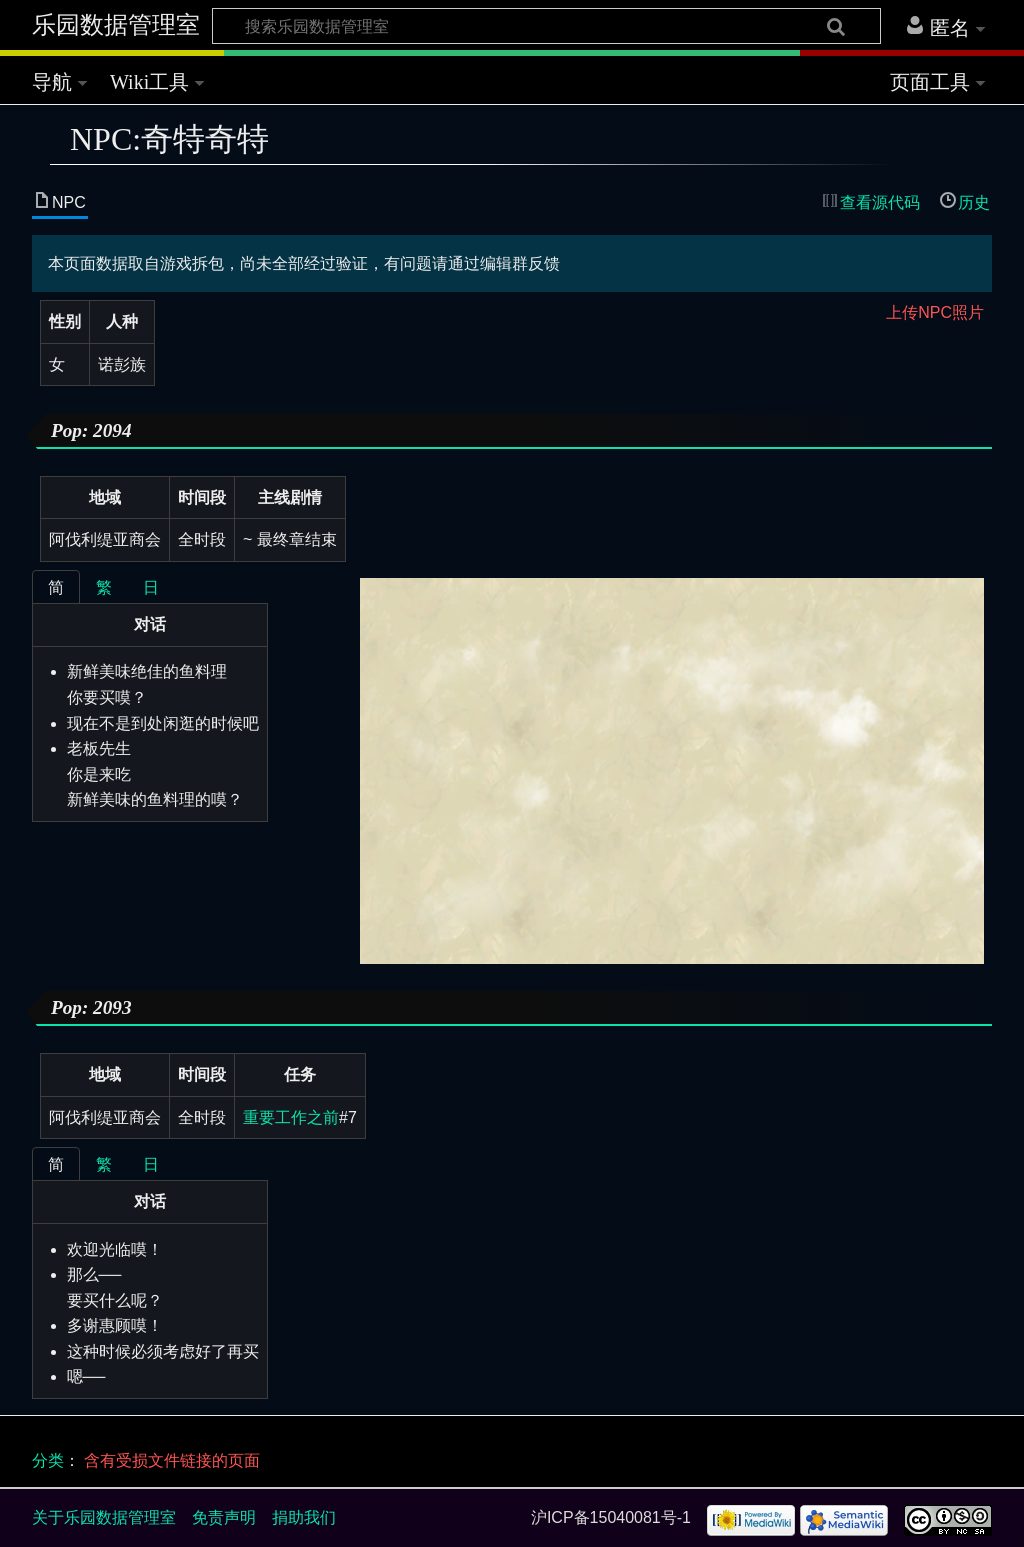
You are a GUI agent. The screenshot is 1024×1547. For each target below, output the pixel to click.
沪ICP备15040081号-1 (611, 1517)
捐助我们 (304, 1517)
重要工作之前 (291, 1117)
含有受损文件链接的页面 (172, 1460)
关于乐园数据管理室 (104, 1517)
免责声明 (224, 1517)
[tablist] (150, 586)
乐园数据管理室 (116, 25)
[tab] (56, 587)
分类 (48, 1460)
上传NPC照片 (935, 312)
